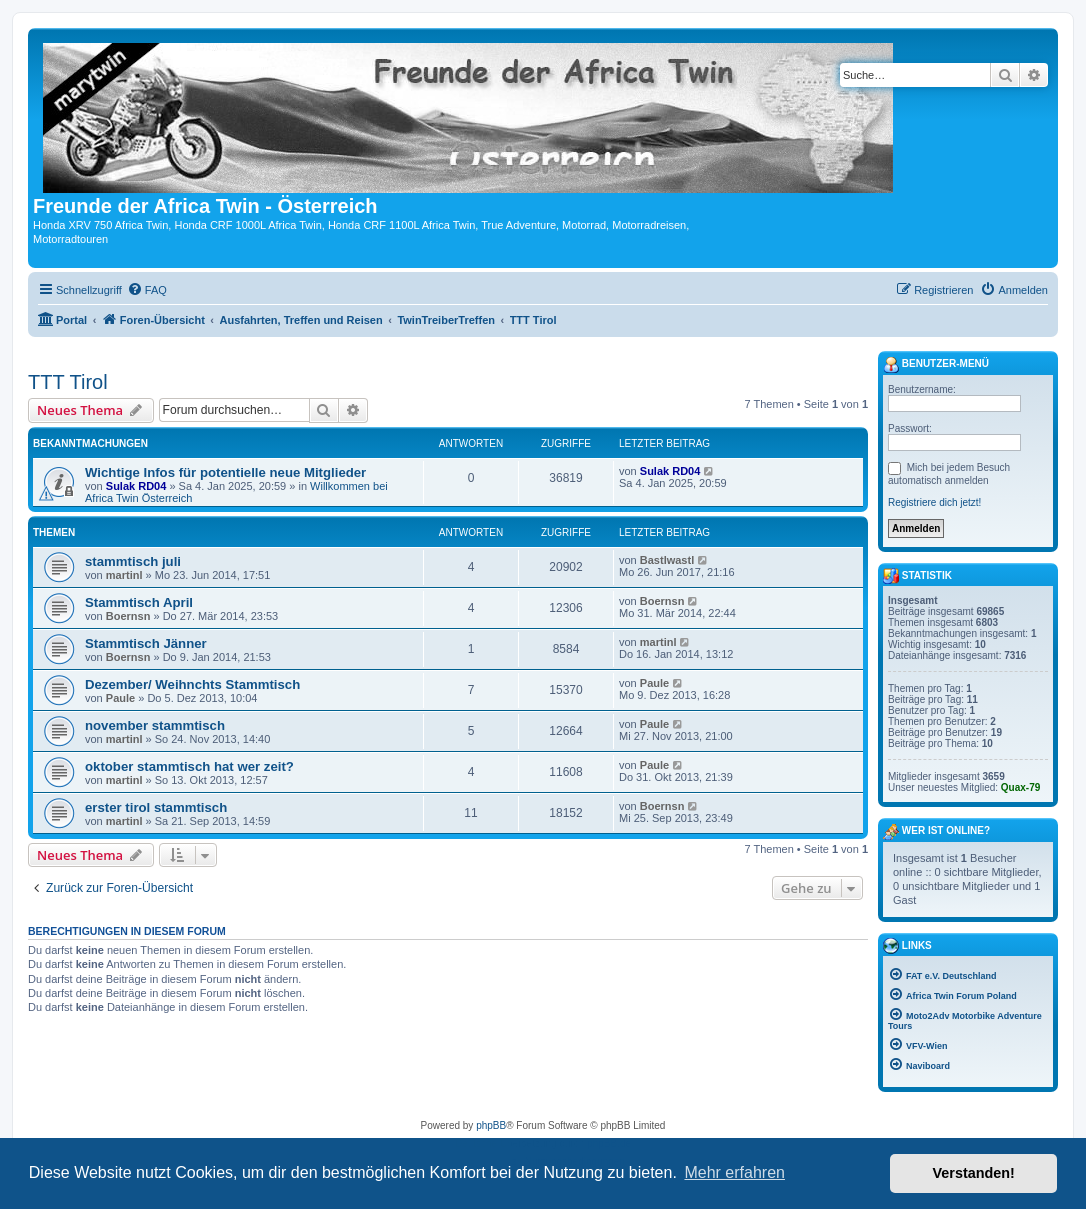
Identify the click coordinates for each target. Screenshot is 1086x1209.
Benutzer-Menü (936, 365)
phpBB (491, 1125)
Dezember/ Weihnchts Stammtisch (192, 684)
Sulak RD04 (136, 486)
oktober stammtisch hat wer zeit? (189, 766)
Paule (120, 698)
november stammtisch (155, 725)
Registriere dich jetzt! (934, 502)
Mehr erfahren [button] (734, 1172)
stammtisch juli (133, 561)
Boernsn (128, 616)
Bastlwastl (667, 560)
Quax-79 (1020, 787)
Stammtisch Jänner (146, 643)
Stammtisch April (139, 602)
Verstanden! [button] (974, 1173)
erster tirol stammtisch (156, 807)
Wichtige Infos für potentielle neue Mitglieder (225, 472)
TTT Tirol (68, 382)
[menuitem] (147, 290)
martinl (124, 575)
